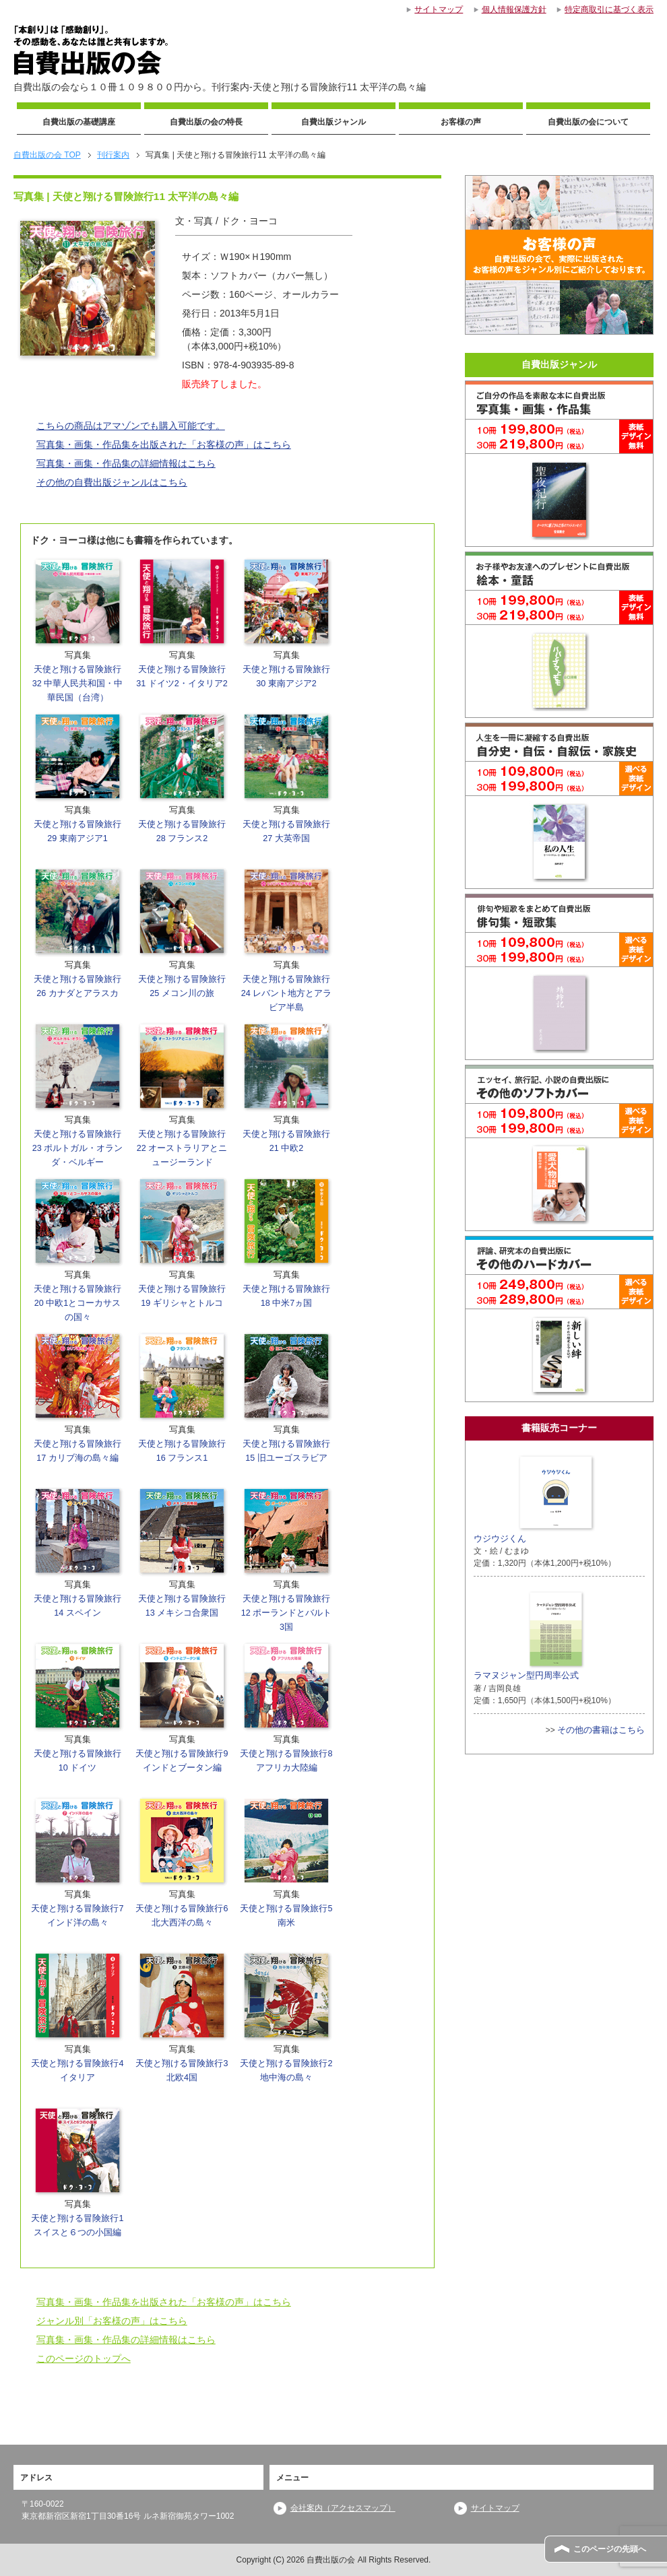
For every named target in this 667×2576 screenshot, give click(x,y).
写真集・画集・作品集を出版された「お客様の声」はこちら (163, 444)
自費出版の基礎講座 (78, 122)
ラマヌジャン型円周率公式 (529, 1634)
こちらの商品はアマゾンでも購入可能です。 (130, 425)
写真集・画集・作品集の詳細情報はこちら (126, 463)
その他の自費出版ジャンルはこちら (111, 482)
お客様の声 (461, 122)
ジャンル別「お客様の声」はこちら (111, 2320)
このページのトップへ (83, 2358)
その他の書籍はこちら (601, 1730)
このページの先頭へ (609, 2549)
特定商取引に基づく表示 (609, 9)
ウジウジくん (535, 1498)
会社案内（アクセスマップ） (342, 2508)
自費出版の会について (588, 122)
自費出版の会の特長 (206, 122)
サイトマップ (495, 2508)
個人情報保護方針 (514, 9)
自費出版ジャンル (333, 122)
